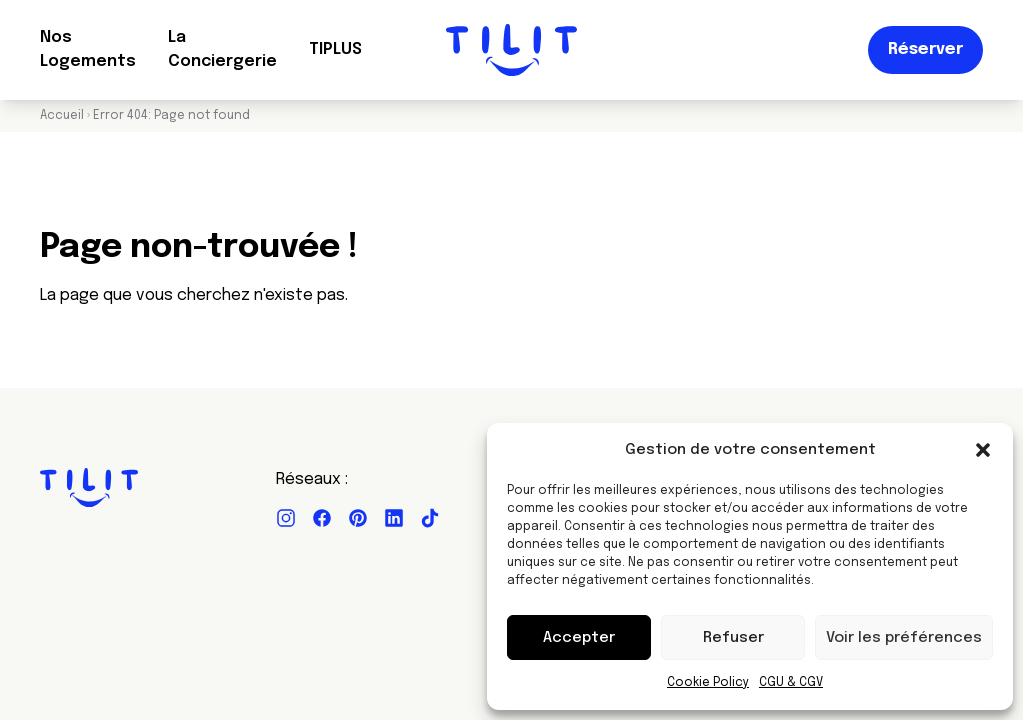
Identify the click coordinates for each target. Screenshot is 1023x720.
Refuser (733, 638)
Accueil (62, 116)
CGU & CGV (791, 683)
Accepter (579, 638)
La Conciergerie (222, 49)
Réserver (925, 49)
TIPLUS (335, 49)
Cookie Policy (708, 683)
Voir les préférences (904, 638)
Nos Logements (88, 49)
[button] (983, 450)
